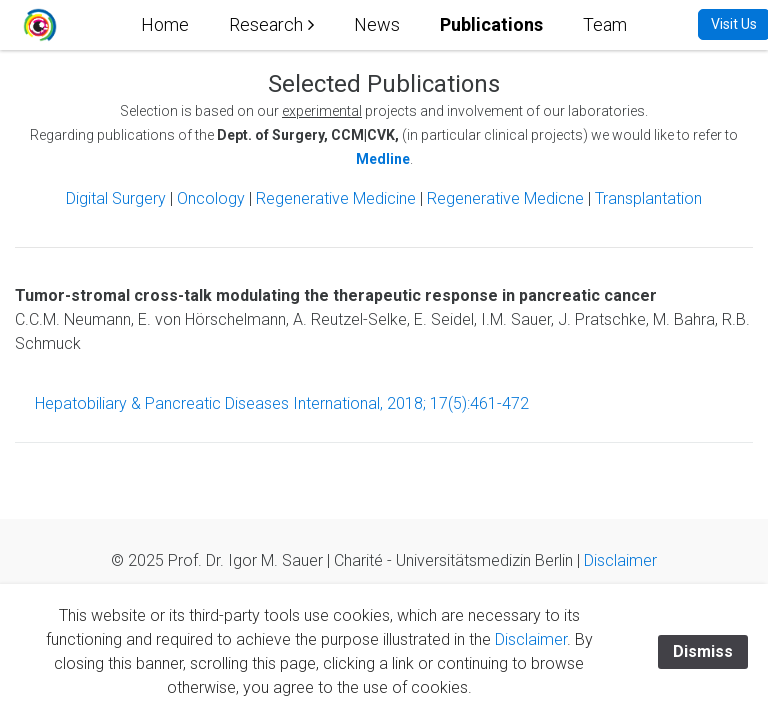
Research (266, 24)
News (377, 24)
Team (605, 24)
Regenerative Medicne (505, 198)
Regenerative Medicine (338, 198)
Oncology (211, 198)
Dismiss (703, 651)
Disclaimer (620, 560)
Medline (383, 159)
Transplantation (648, 198)
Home (165, 24)
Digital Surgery (118, 198)
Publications (491, 24)
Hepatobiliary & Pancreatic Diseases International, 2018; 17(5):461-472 (282, 403)
